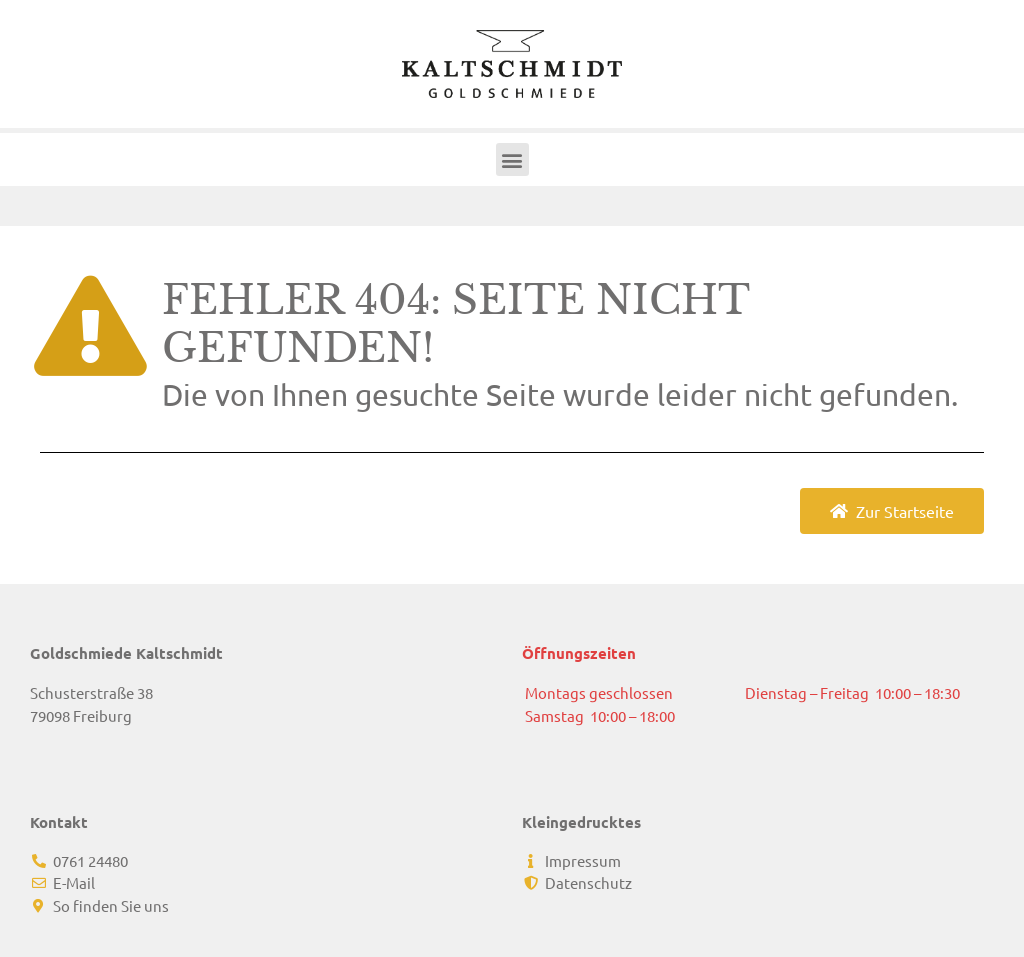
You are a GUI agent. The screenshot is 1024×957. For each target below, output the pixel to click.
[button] (512, 159)
